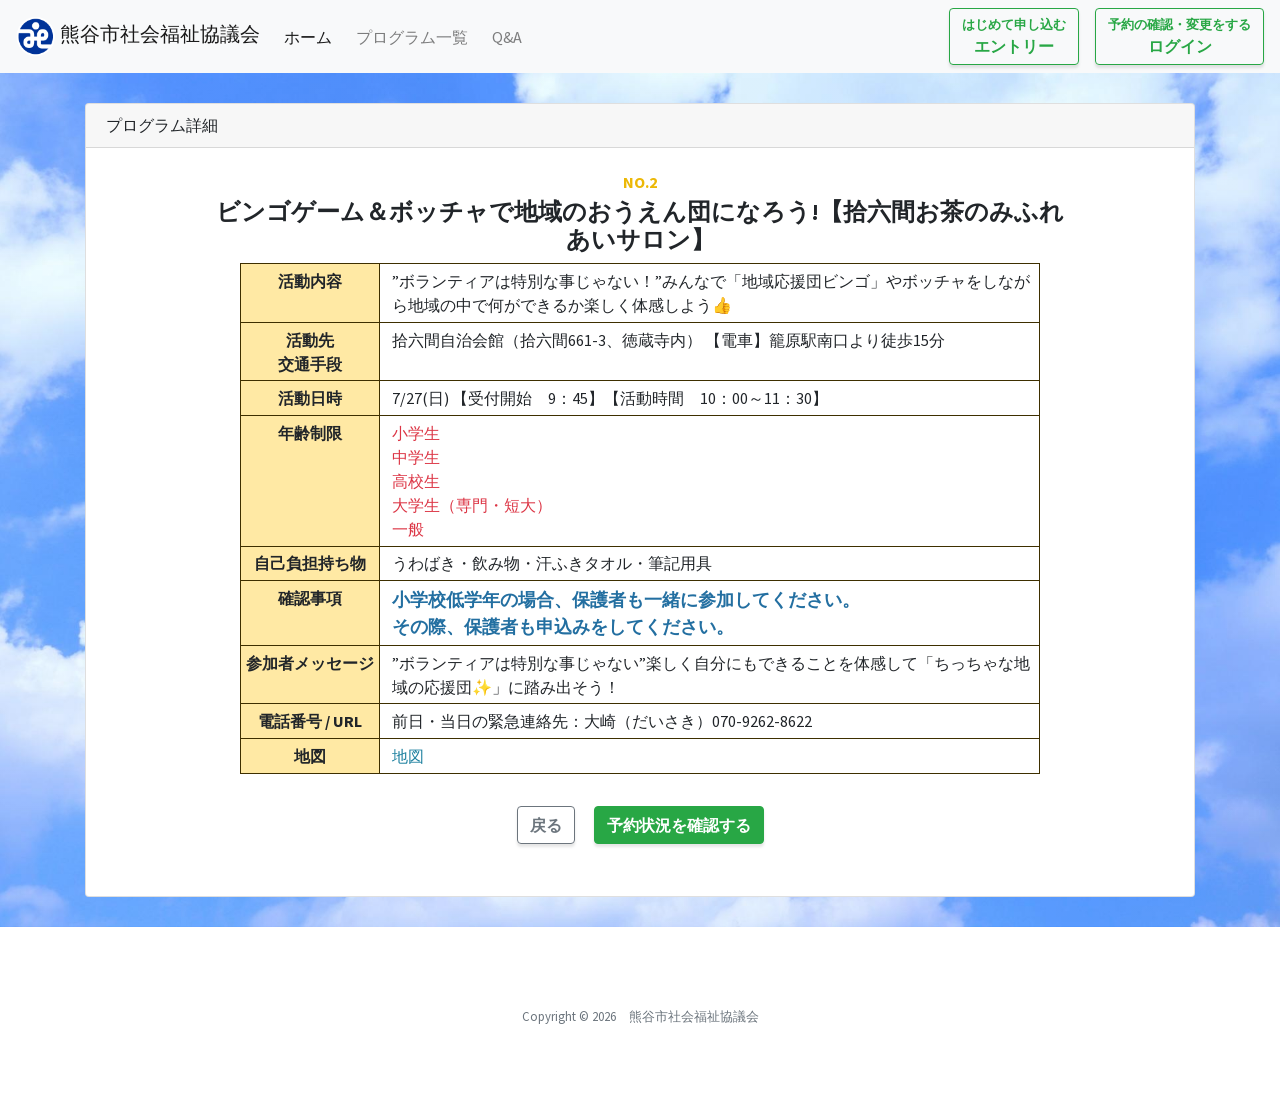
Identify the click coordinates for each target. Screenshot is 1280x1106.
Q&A (507, 37)
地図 (408, 756)
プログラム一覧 (412, 37)
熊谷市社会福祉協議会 (138, 36)
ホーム (312, 35)
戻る (546, 825)
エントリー (1014, 35)
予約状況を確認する (679, 825)
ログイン (1179, 35)
